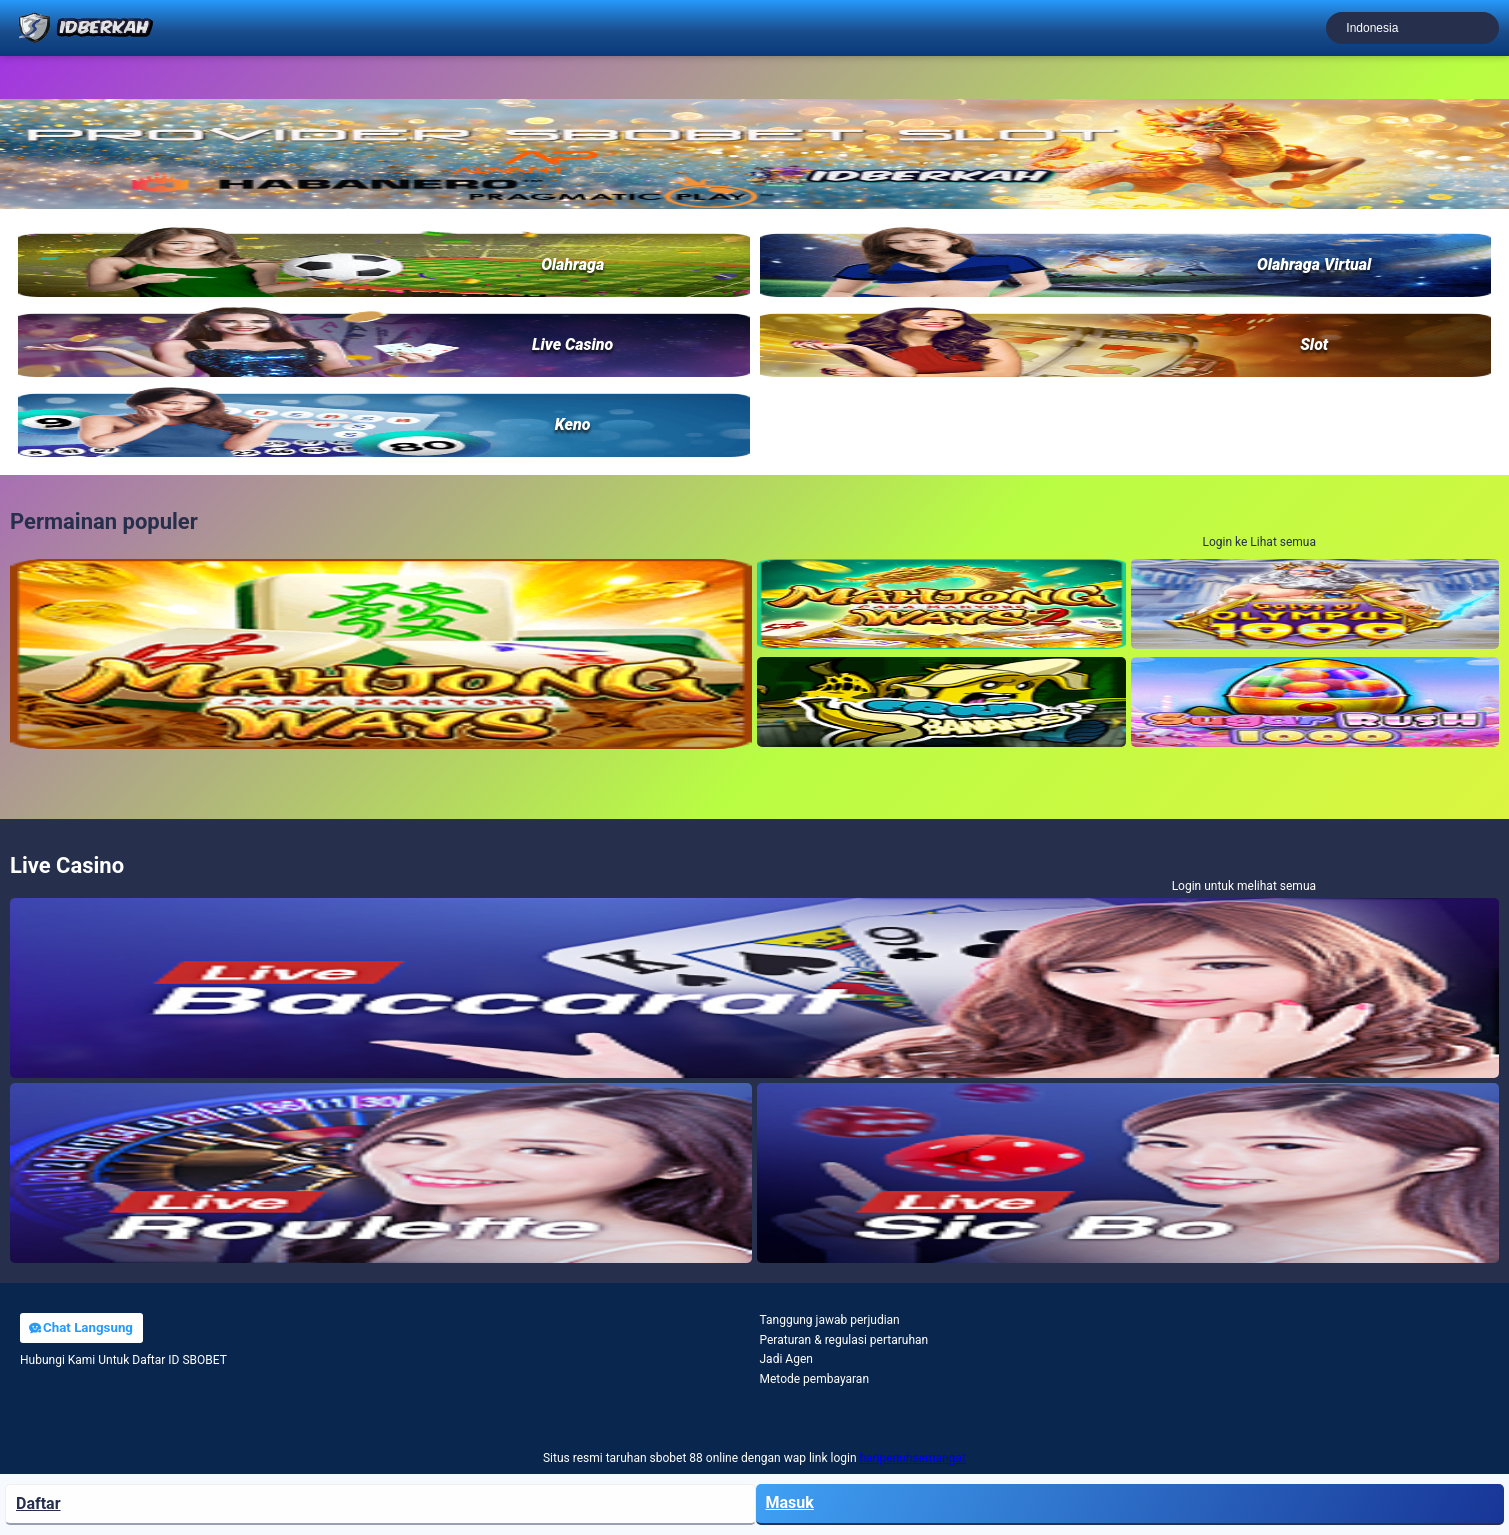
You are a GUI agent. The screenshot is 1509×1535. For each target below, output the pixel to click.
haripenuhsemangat (913, 1458)
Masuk (790, 1502)
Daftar (38, 1503)
